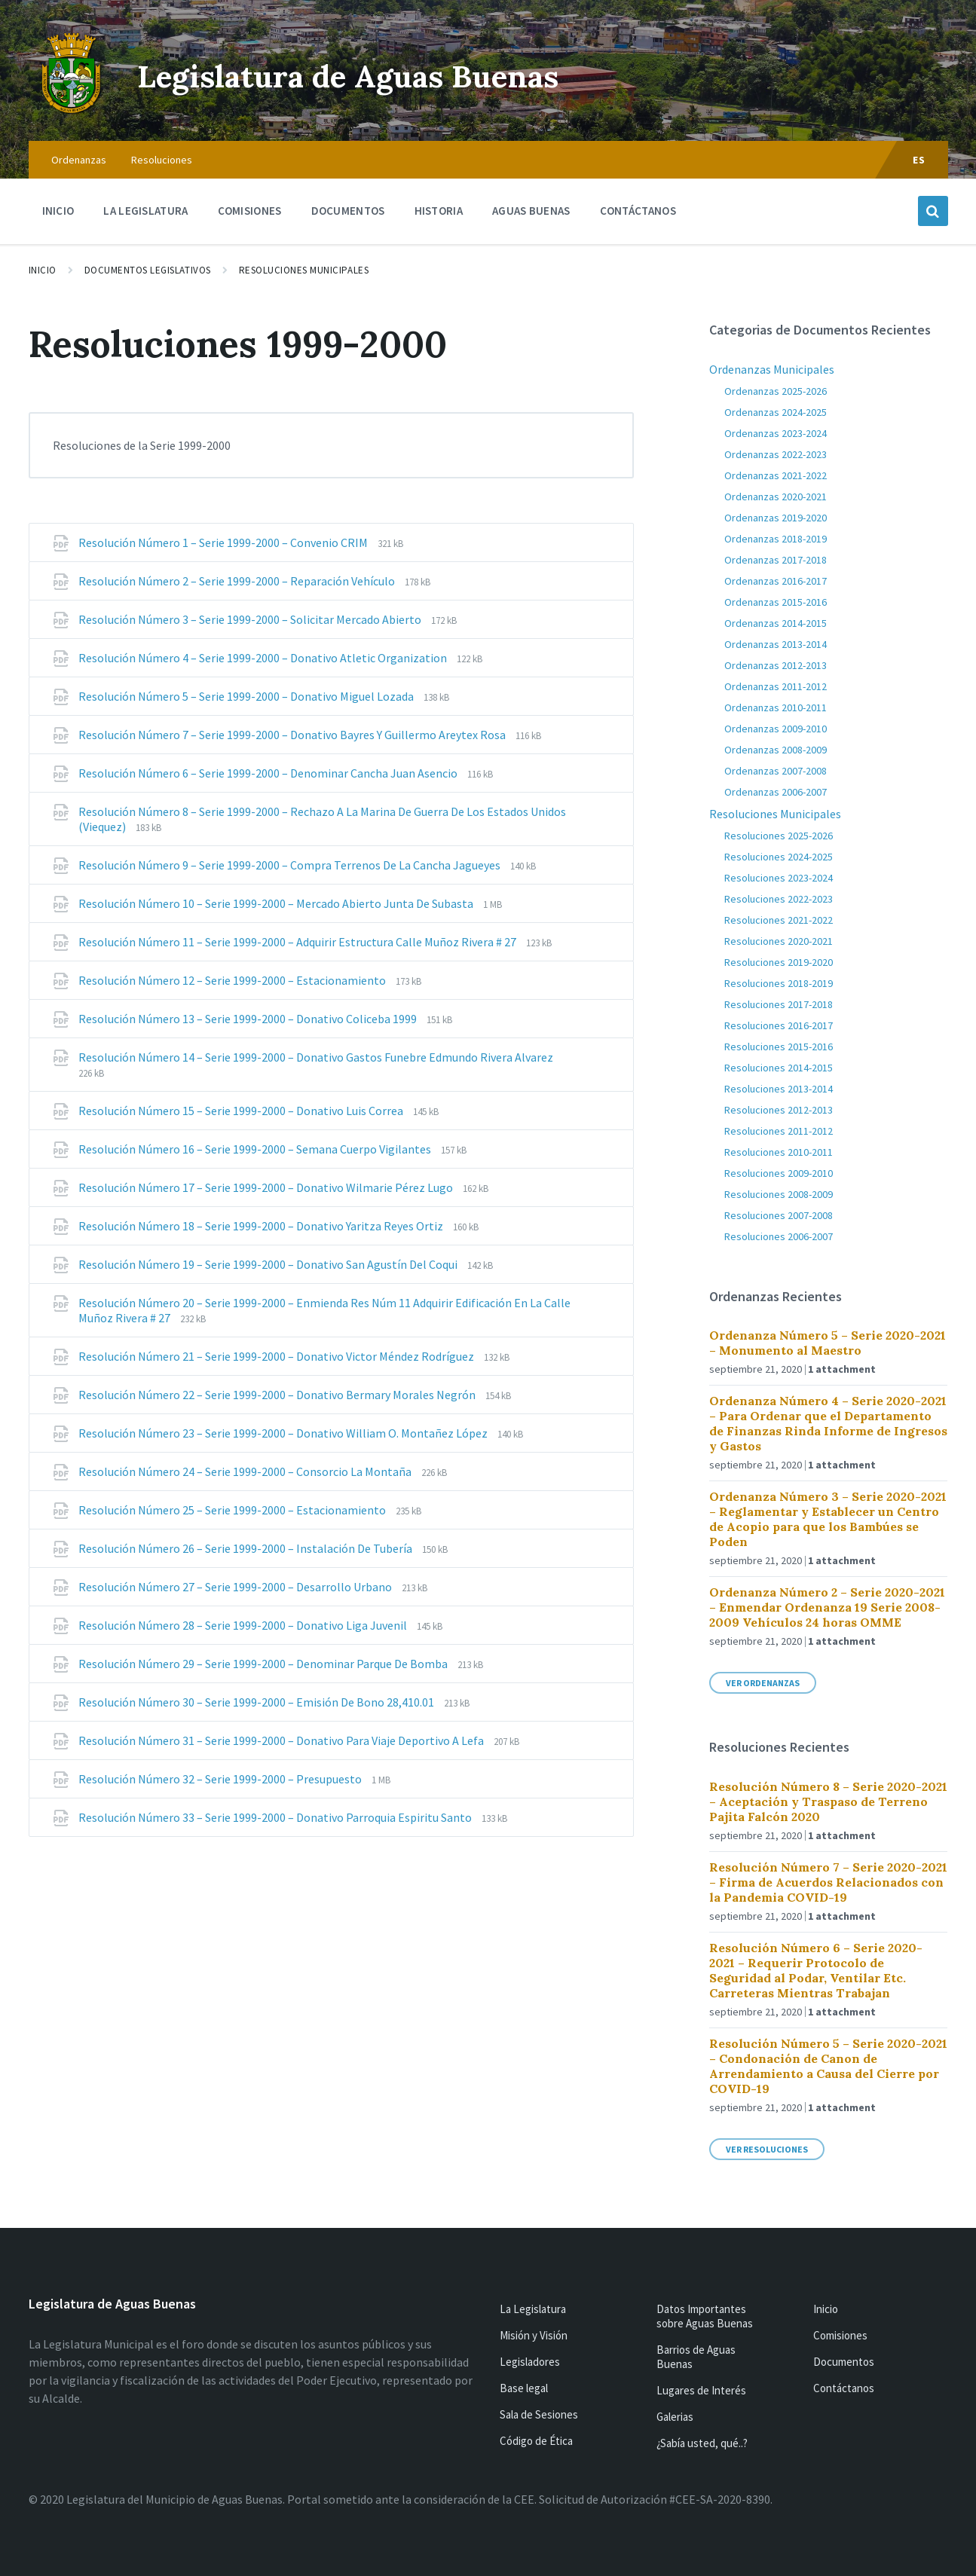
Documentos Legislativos (147, 270)
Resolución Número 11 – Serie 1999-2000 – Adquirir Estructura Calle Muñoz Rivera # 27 (298, 941)
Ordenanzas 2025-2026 (775, 391)
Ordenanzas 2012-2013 (775, 665)
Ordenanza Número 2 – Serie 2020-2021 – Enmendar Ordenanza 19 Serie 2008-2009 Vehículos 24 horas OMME (827, 1607)
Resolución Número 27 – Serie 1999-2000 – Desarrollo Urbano (236, 1586)
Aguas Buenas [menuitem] (531, 210)
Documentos (843, 2361)
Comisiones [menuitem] (250, 210)
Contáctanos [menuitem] (638, 210)
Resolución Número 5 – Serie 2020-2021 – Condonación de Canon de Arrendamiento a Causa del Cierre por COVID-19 (828, 2066)
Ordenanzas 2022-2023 (775, 454)
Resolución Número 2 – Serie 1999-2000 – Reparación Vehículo (237, 580)
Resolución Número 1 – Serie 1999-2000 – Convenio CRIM (224, 542)
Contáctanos (843, 2388)
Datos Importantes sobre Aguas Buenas (704, 2316)
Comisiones (840, 2335)
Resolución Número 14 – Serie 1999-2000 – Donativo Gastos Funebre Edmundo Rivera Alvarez (315, 1057)
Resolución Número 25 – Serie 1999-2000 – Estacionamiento (233, 1509)
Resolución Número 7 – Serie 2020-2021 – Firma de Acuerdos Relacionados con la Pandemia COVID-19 (828, 1882)
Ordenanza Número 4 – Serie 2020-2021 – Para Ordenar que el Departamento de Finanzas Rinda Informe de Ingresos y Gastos (828, 1423)
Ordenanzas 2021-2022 (775, 475)
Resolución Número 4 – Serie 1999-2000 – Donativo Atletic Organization (263, 657)
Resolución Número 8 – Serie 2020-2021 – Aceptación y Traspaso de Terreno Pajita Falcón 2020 (828, 1801)
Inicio (43, 270)
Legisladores (530, 2361)
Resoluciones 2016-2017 (778, 1025)
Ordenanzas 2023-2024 (775, 433)
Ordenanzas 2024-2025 (775, 412)
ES (919, 160)
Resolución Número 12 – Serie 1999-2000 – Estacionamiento (233, 980)
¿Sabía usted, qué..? (702, 2443)
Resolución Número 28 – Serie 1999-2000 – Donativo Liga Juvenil (243, 1625)
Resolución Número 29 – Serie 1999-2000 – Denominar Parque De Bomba (264, 1663)
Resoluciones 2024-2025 (778, 856)
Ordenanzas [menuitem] (78, 160)
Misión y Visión (534, 2335)
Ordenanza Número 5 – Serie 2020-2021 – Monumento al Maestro (827, 1343)
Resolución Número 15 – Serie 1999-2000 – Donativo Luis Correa (241, 1110)
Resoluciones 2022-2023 (778, 899)
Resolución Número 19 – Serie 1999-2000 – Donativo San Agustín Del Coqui (269, 1264)
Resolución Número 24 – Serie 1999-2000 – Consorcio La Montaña (246, 1471)
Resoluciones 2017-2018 (778, 1004)
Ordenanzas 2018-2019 (775, 538)
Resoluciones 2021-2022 (778, 920)
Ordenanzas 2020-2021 (775, 496)
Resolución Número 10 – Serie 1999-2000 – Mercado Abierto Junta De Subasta (277, 903)
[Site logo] (72, 111)
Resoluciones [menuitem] (161, 160)
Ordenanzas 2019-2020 (775, 517)
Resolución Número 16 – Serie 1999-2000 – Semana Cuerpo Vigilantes (255, 1149)
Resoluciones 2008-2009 (778, 1194)
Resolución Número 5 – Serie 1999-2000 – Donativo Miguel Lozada (247, 696)
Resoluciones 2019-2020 (778, 962)
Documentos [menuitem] (348, 210)
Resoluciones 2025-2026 (778, 835)
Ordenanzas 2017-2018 (775, 560)
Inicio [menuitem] (58, 210)
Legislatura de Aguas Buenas (387, 74)
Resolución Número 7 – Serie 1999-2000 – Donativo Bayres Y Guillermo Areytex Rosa (293, 734)
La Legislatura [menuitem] (145, 210)
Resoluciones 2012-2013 (778, 1110)
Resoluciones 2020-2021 (778, 941)
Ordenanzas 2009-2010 (775, 728)
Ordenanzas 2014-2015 (775, 623)
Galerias (674, 2416)
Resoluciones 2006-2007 (778, 1236)
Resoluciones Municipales (304, 270)
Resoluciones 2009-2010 (778, 1173)
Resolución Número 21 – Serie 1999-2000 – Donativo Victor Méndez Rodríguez (277, 1356)
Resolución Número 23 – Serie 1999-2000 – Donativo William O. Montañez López (284, 1433)
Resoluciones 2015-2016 (778, 1046)
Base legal (524, 2388)
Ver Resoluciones (767, 2149)
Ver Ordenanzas (763, 1682)
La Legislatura (533, 2309)
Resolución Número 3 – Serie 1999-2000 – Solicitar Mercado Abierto (251, 619)
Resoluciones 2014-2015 (778, 1067)
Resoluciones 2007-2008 (778, 1215)
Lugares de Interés (701, 2390)
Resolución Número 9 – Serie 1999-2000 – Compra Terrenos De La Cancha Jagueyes (290, 864)
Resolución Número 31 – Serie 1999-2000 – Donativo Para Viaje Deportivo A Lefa (282, 1740)
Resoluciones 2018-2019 (778, 983)
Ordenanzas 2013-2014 (775, 644)
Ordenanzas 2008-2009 (775, 749)
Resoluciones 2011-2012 (778, 1131)
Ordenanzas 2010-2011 (775, 707)
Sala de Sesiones (539, 2414)
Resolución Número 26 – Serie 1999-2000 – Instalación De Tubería (246, 1548)
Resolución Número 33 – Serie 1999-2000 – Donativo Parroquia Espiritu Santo (276, 1817)
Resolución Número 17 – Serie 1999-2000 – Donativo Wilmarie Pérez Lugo (266, 1187)
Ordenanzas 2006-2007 (775, 792)
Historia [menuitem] (439, 210)
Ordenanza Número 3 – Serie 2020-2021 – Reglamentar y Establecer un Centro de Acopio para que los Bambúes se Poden (828, 1519)
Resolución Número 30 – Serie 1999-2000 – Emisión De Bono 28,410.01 (257, 1702)
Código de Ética (536, 2441)
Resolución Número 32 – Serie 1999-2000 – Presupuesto (221, 1778)
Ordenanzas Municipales (771, 369)
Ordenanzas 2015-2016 (775, 602)
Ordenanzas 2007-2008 (775, 771)
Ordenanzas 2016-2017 (775, 581)
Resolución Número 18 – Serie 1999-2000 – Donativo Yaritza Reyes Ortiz (261, 1225)
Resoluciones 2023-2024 (778, 878)
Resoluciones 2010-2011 (778, 1152)
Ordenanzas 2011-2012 (775, 686)
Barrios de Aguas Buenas (696, 2356)
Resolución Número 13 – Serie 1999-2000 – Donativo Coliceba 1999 (248, 1018)
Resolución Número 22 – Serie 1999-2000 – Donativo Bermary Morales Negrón (278, 1394)
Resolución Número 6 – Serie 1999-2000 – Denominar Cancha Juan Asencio (269, 773)
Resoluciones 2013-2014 (778, 1088)
